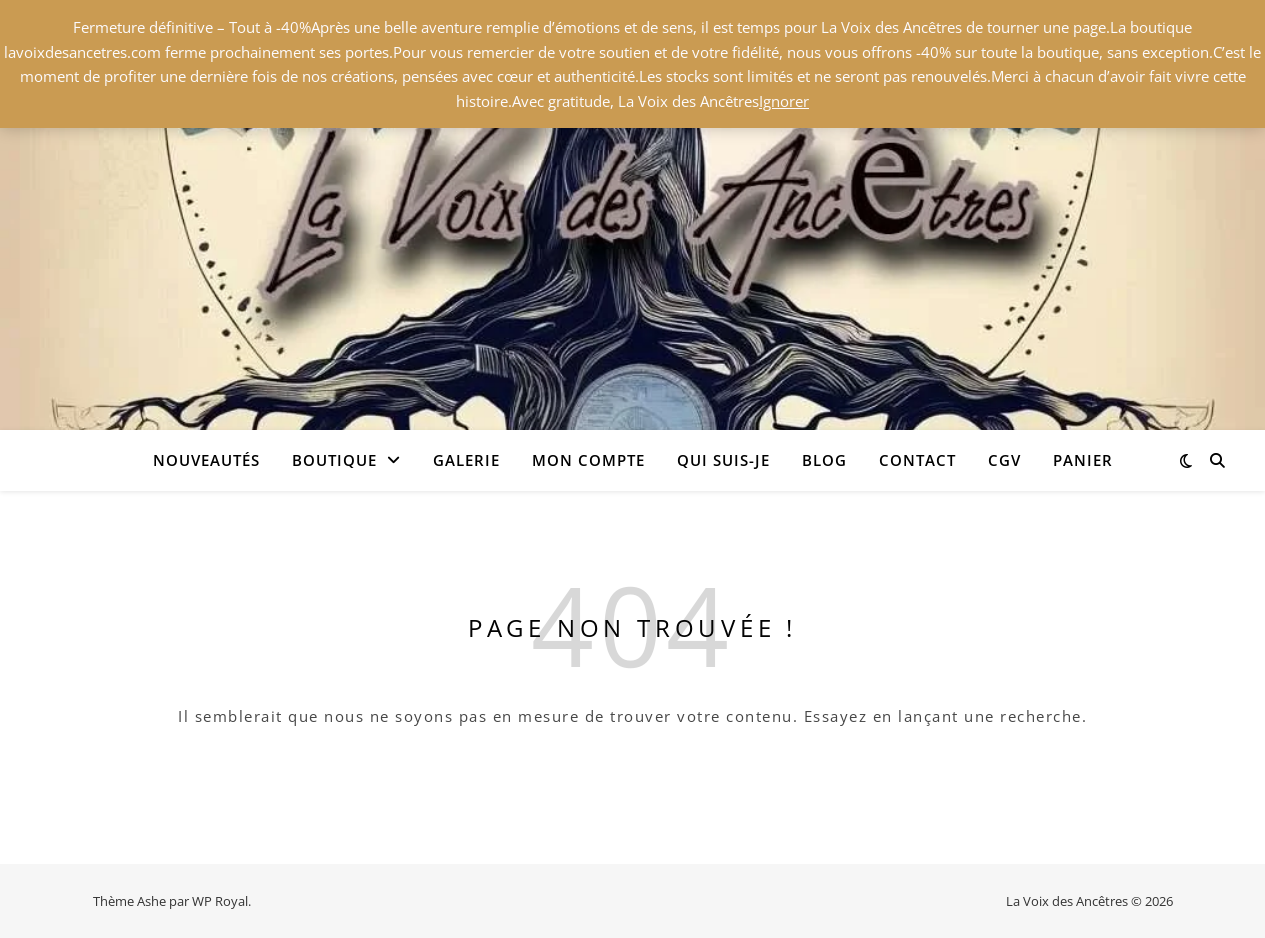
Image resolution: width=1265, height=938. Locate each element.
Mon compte (588, 460)
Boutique (334, 460)
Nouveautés (206, 460)
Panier (1083, 460)
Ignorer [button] (784, 101)
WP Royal (220, 901)
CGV (1004, 460)
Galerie (466, 460)
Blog (824, 460)
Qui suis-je (723, 460)
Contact (917, 460)
